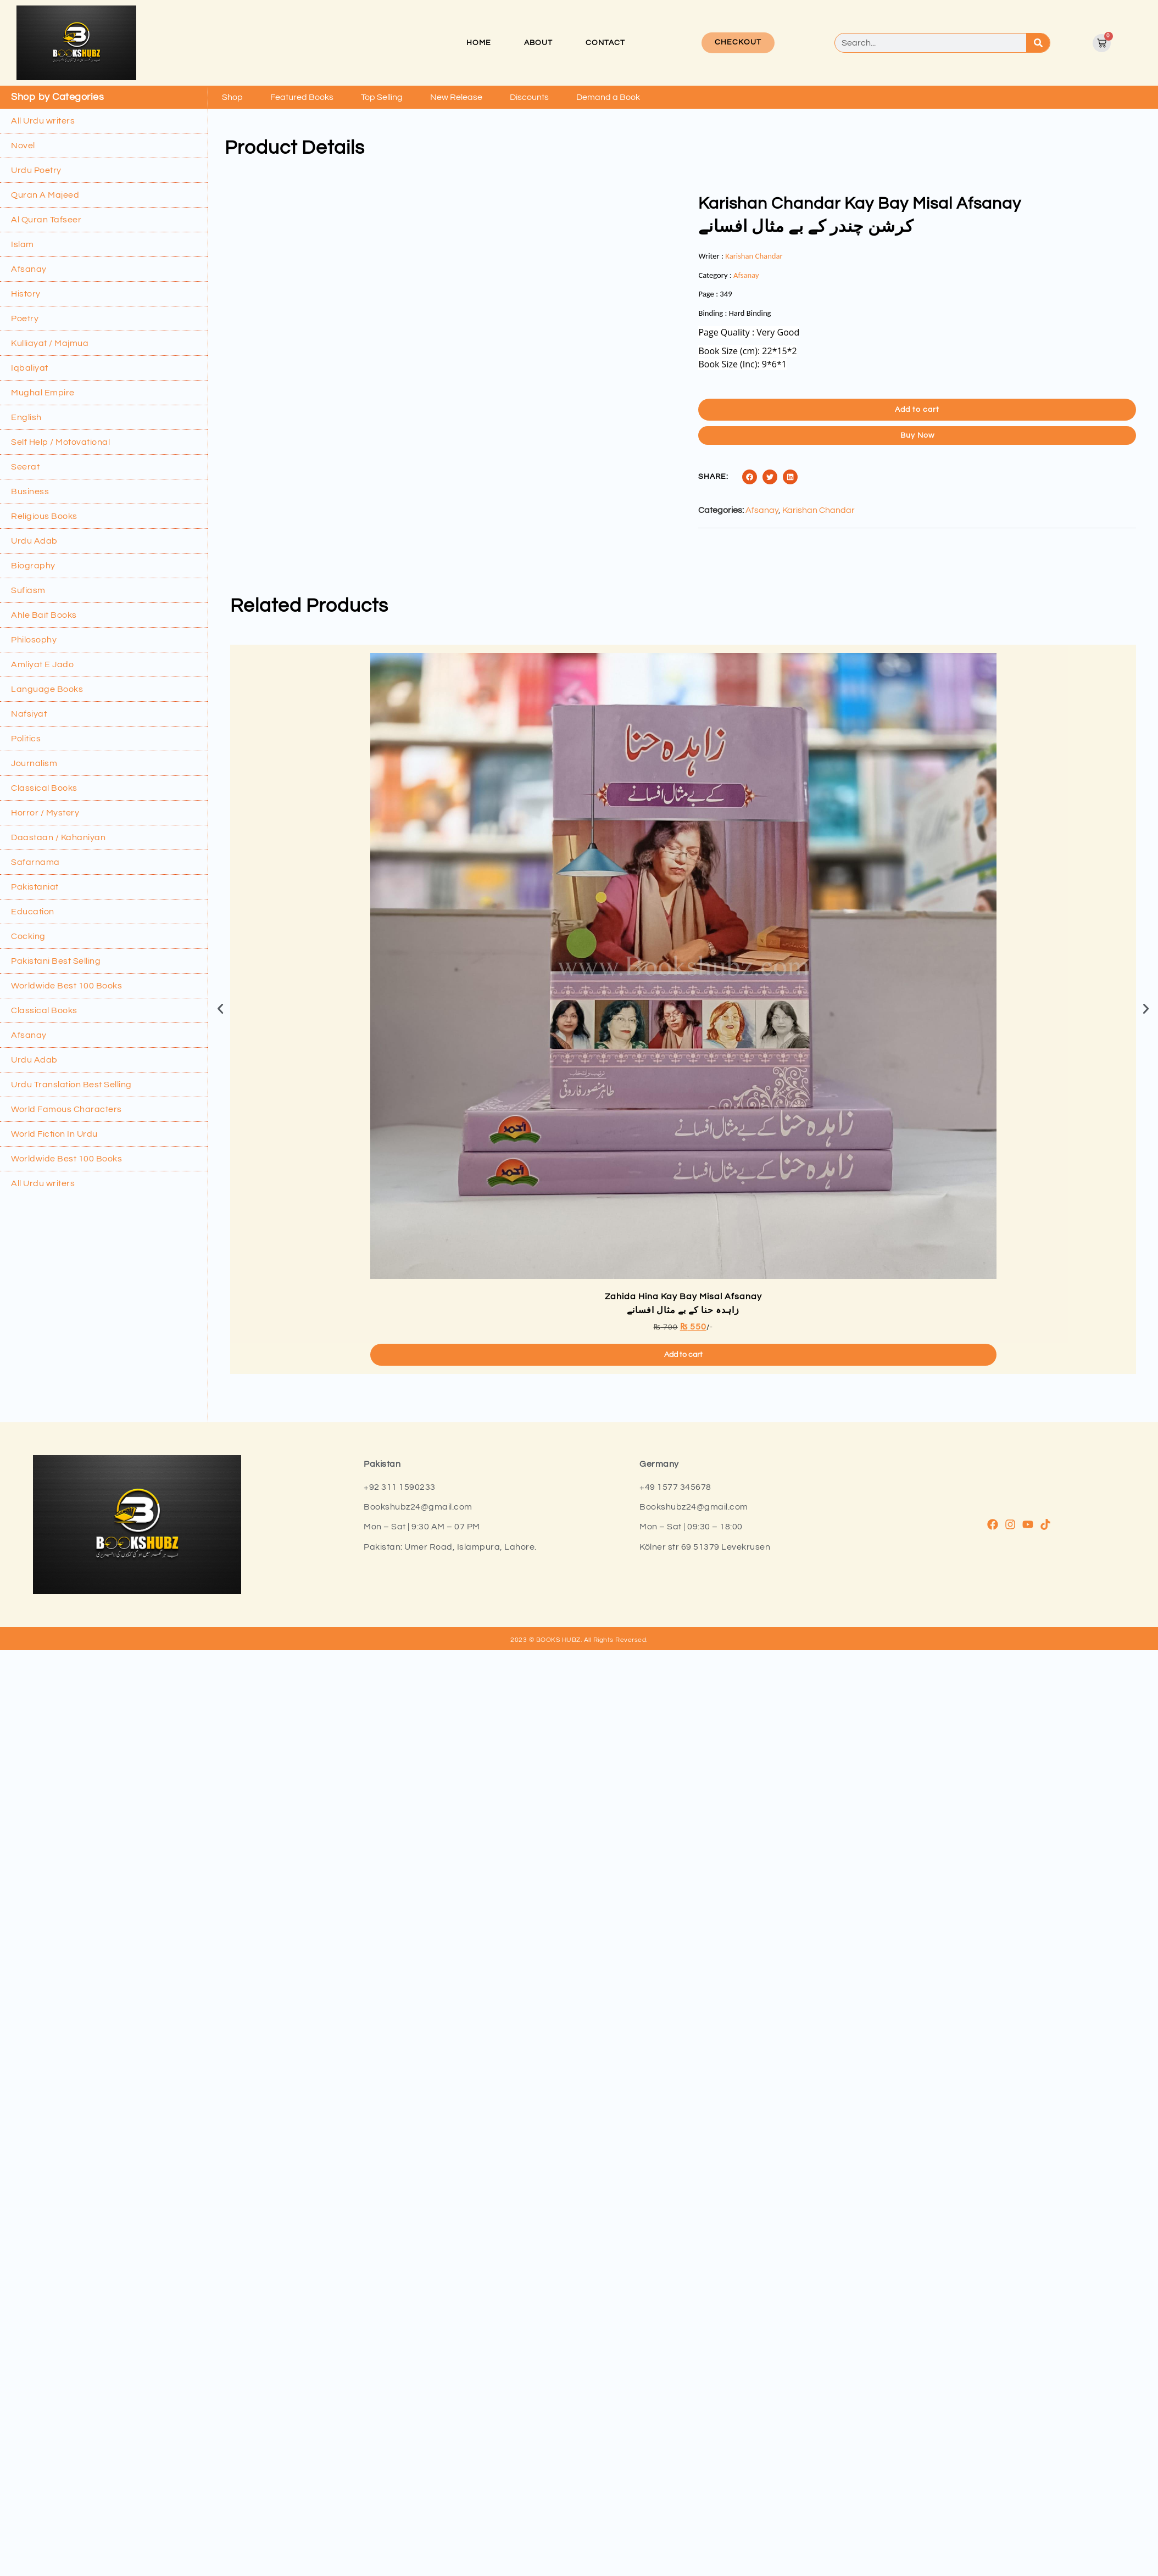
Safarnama (35, 862)
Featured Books (301, 97)
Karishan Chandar (753, 256)
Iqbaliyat (29, 368)
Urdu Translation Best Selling (71, 1084)
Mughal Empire (43, 392)
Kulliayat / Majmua (49, 343)
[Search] (1038, 42)
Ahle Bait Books (44, 615)
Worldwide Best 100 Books (66, 985)
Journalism (34, 763)
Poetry (24, 318)
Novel (23, 145)
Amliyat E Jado (42, 664)
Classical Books (44, 788)
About (538, 43)
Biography (33, 565)
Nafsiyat (29, 713)
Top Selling (382, 97)
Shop (232, 97)
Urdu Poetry (36, 170)
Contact (605, 43)
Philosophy (34, 639)
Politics (26, 738)
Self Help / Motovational (60, 442)
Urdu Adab (34, 541)
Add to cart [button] (683, 1669)
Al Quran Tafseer (46, 219)
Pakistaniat (35, 886)
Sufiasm (28, 590)
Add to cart (917, 409)
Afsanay (29, 269)
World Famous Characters (66, 1109)
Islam (22, 244)
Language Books (47, 689)
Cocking (28, 936)
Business (30, 491)
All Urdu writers (43, 120)
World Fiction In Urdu (54, 1134)
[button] (749, 477)
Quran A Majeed (45, 195)
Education (32, 911)
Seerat (25, 466)
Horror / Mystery (45, 812)
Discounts (529, 97)
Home (478, 43)
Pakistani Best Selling (56, 961)
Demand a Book (608, 97)
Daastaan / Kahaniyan (58, 837)
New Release (456, 97)
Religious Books (44, 516)
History (26, 293)
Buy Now (917, 435)
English (26, 417)
